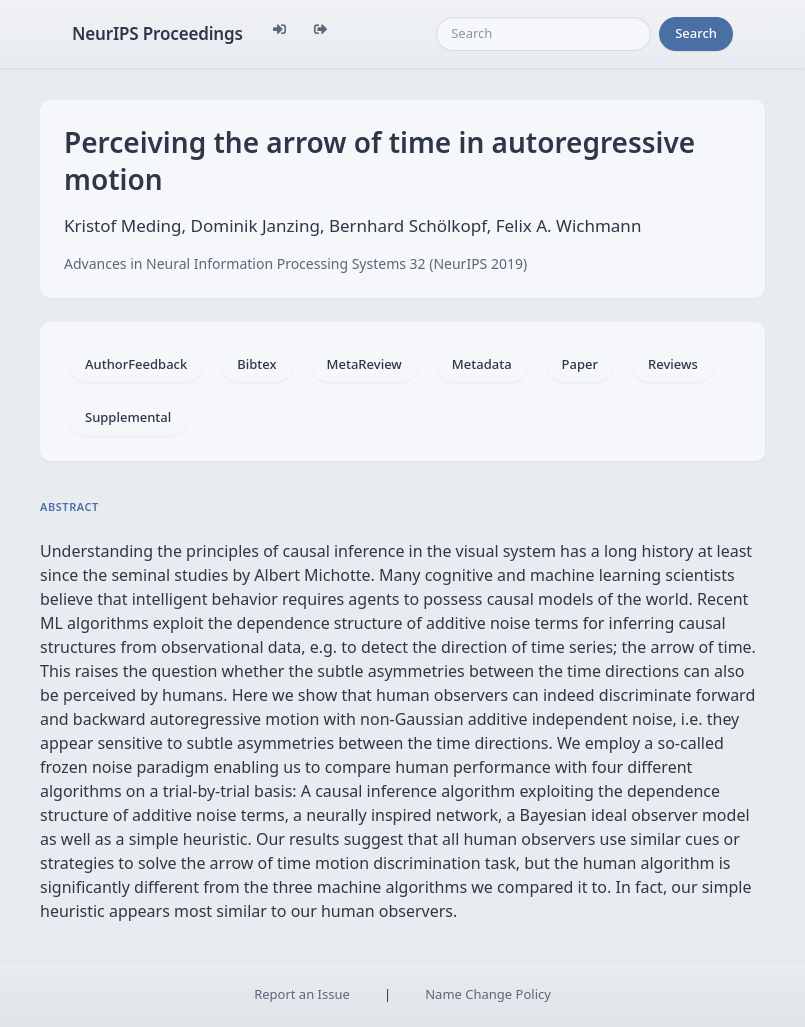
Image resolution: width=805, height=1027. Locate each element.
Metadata (482, 364)
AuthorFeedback (136, 364)
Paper (580, 364)
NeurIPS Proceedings (157, 33)
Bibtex (256, 364)
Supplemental (128, 417)
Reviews (673, 364)
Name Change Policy (488, 994)
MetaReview (364, 364)
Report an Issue (302, 994)
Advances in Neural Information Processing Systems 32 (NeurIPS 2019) (295, 263)
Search (696, 33)
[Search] (543, 34)
